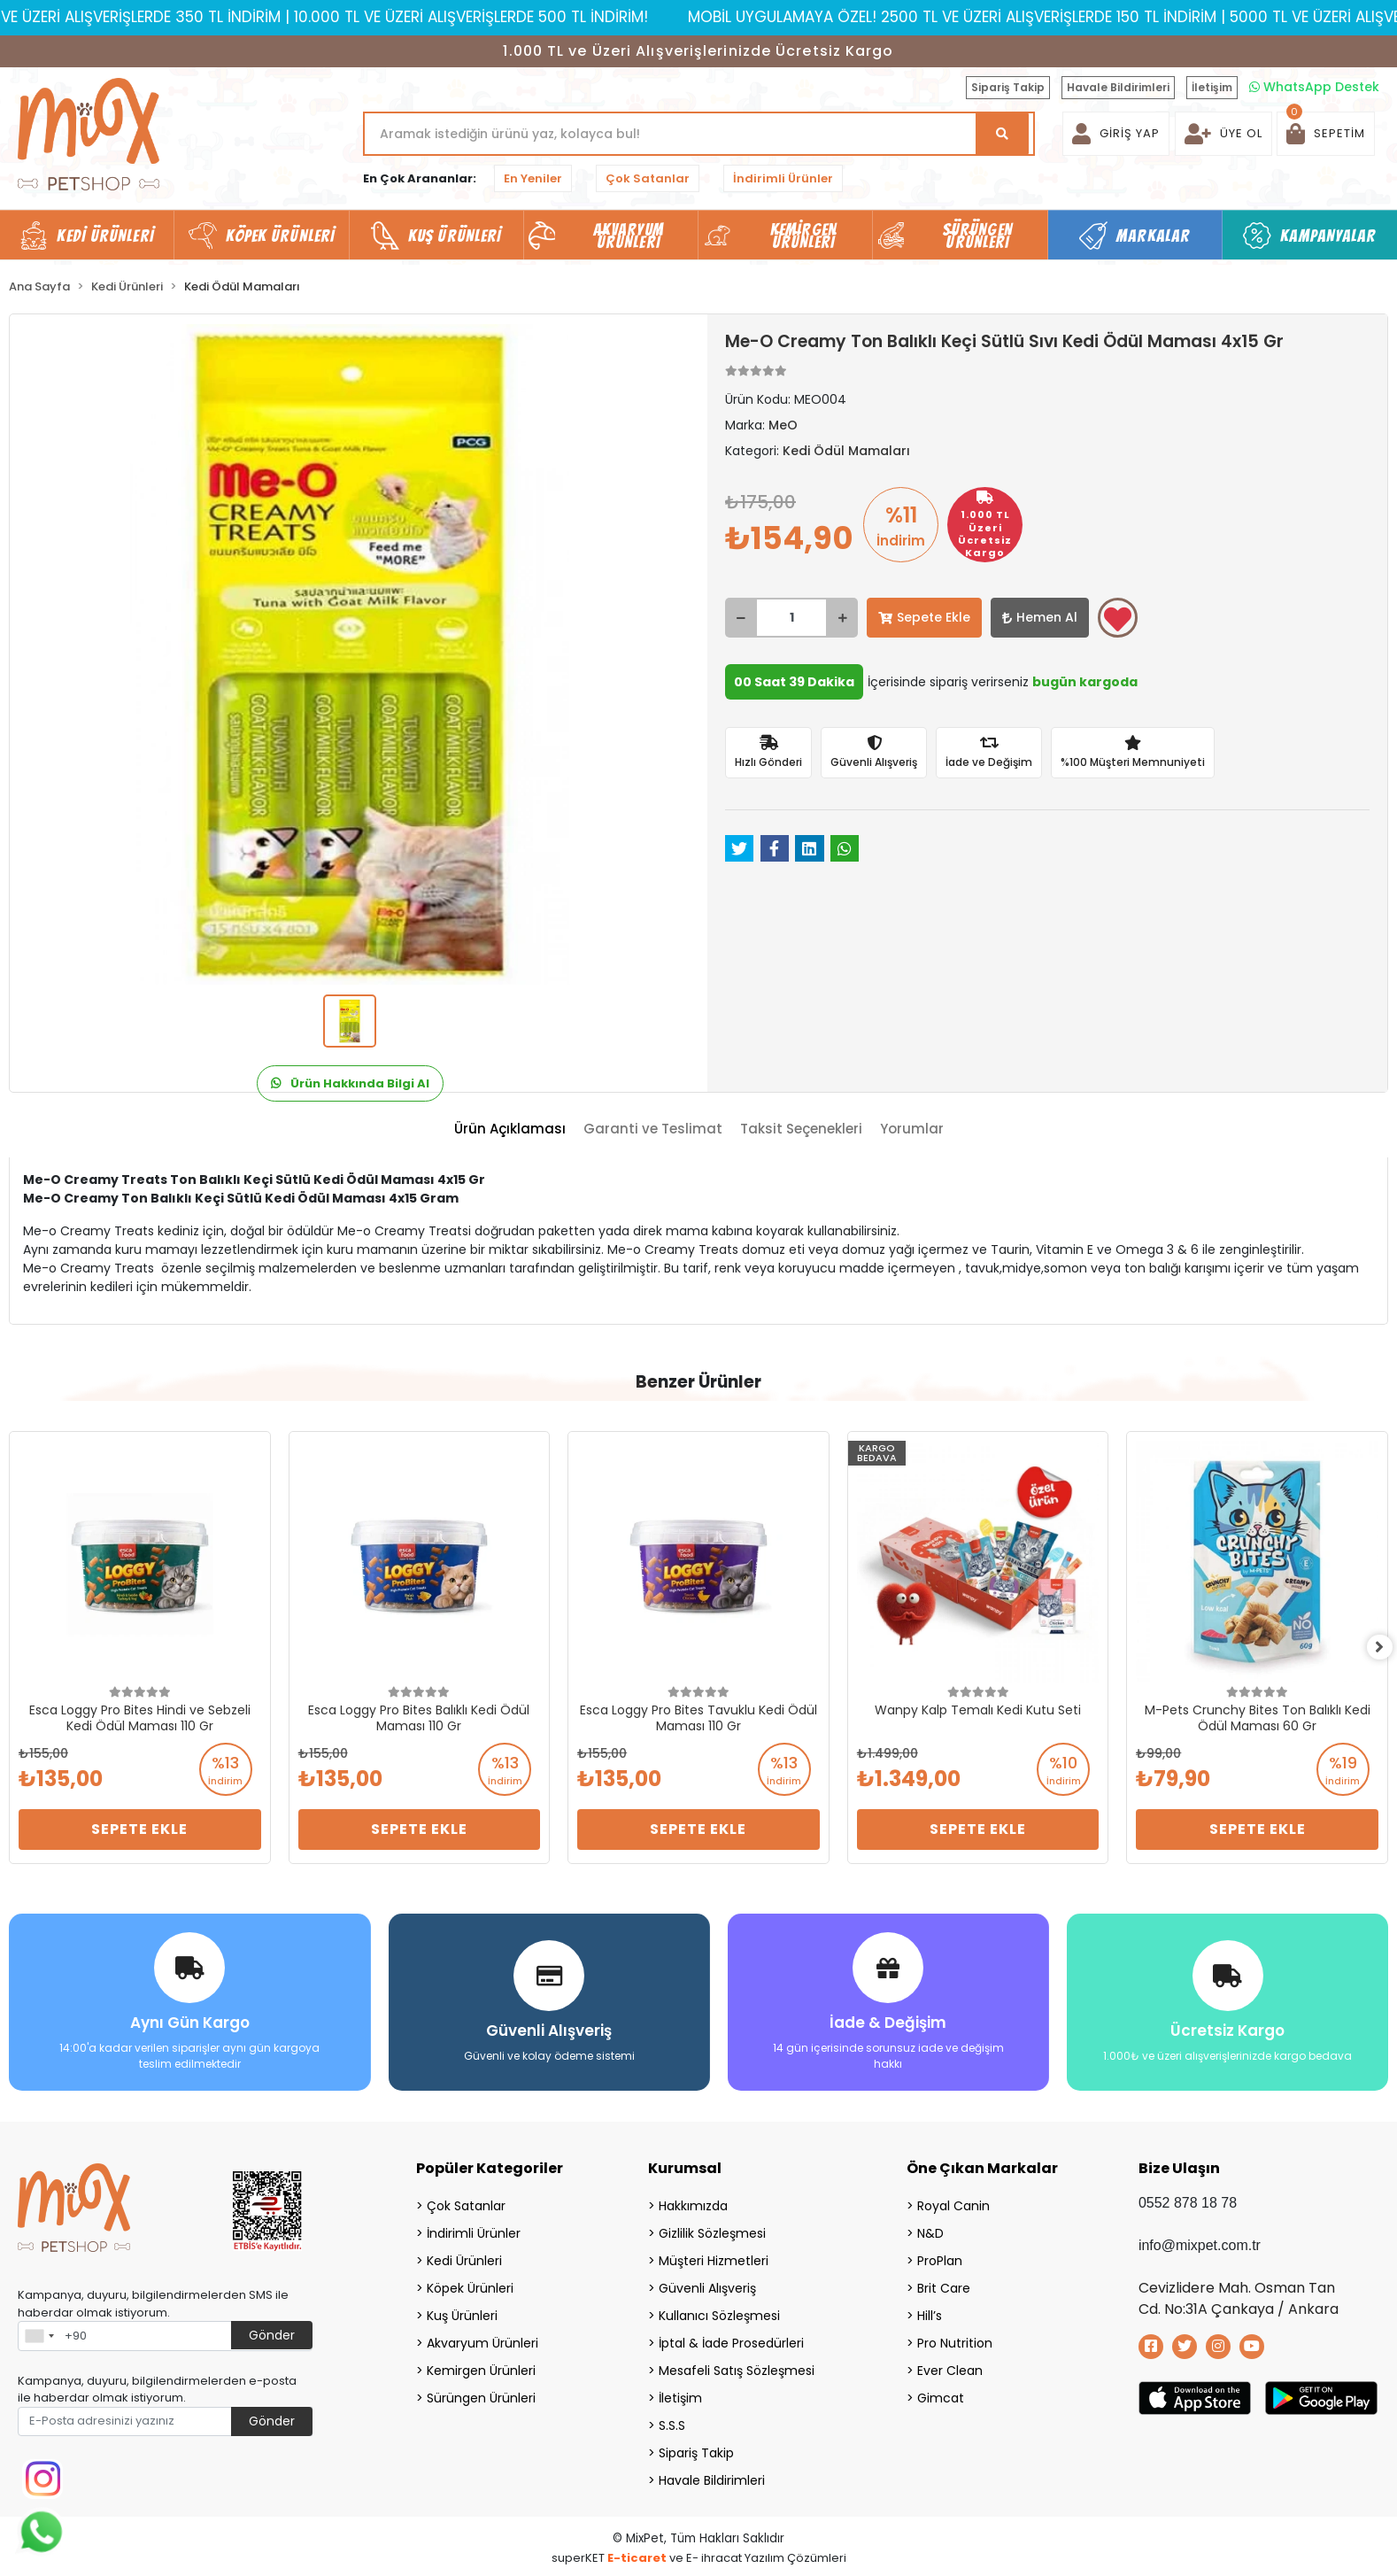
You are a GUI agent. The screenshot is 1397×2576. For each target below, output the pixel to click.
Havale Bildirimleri (1118, 87)
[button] (1326, 134)
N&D (930, 2229)
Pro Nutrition (954, 2339)
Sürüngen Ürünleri (481, 2393)
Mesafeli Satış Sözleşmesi (736, 2366)
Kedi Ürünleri (464, 2256)
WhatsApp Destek (1314, 87)
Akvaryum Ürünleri (482, 2339)
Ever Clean (950, 2366)
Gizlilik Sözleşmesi (712, 2229)
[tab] (510, 1129)
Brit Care (943, 2284)
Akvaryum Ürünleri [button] (628, 235)
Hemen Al (1039, 617)
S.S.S (672, 2421)
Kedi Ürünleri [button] (105, 235)
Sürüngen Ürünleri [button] (978, 235)
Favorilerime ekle (1117, 619)
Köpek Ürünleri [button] (280, 235)
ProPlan (939, 2256)
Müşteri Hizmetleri (713, 2256)
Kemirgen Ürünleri (481, 2366)
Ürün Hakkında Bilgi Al (350, 1083)
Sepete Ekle (924, 617)
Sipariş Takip (1008, 87)
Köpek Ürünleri (470, 2284)
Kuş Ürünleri (462, 2311)
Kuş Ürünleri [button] (454, 235)
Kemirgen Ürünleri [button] (803, 235)
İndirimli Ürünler (783, 178)
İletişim (1212, 87)
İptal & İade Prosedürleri (731, 2339)
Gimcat (940, 2393)
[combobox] (39, 2331)
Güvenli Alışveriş (707, 2284)
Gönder (272, 2331)
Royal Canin (953, 2201)
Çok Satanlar (648, 178)
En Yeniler (533, 178)
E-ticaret (637, 2553)
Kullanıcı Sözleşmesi (719, 2311)
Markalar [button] (1153, 235)
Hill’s (929, 2311)
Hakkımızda (693, 2201)
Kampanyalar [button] (1328, 235)
